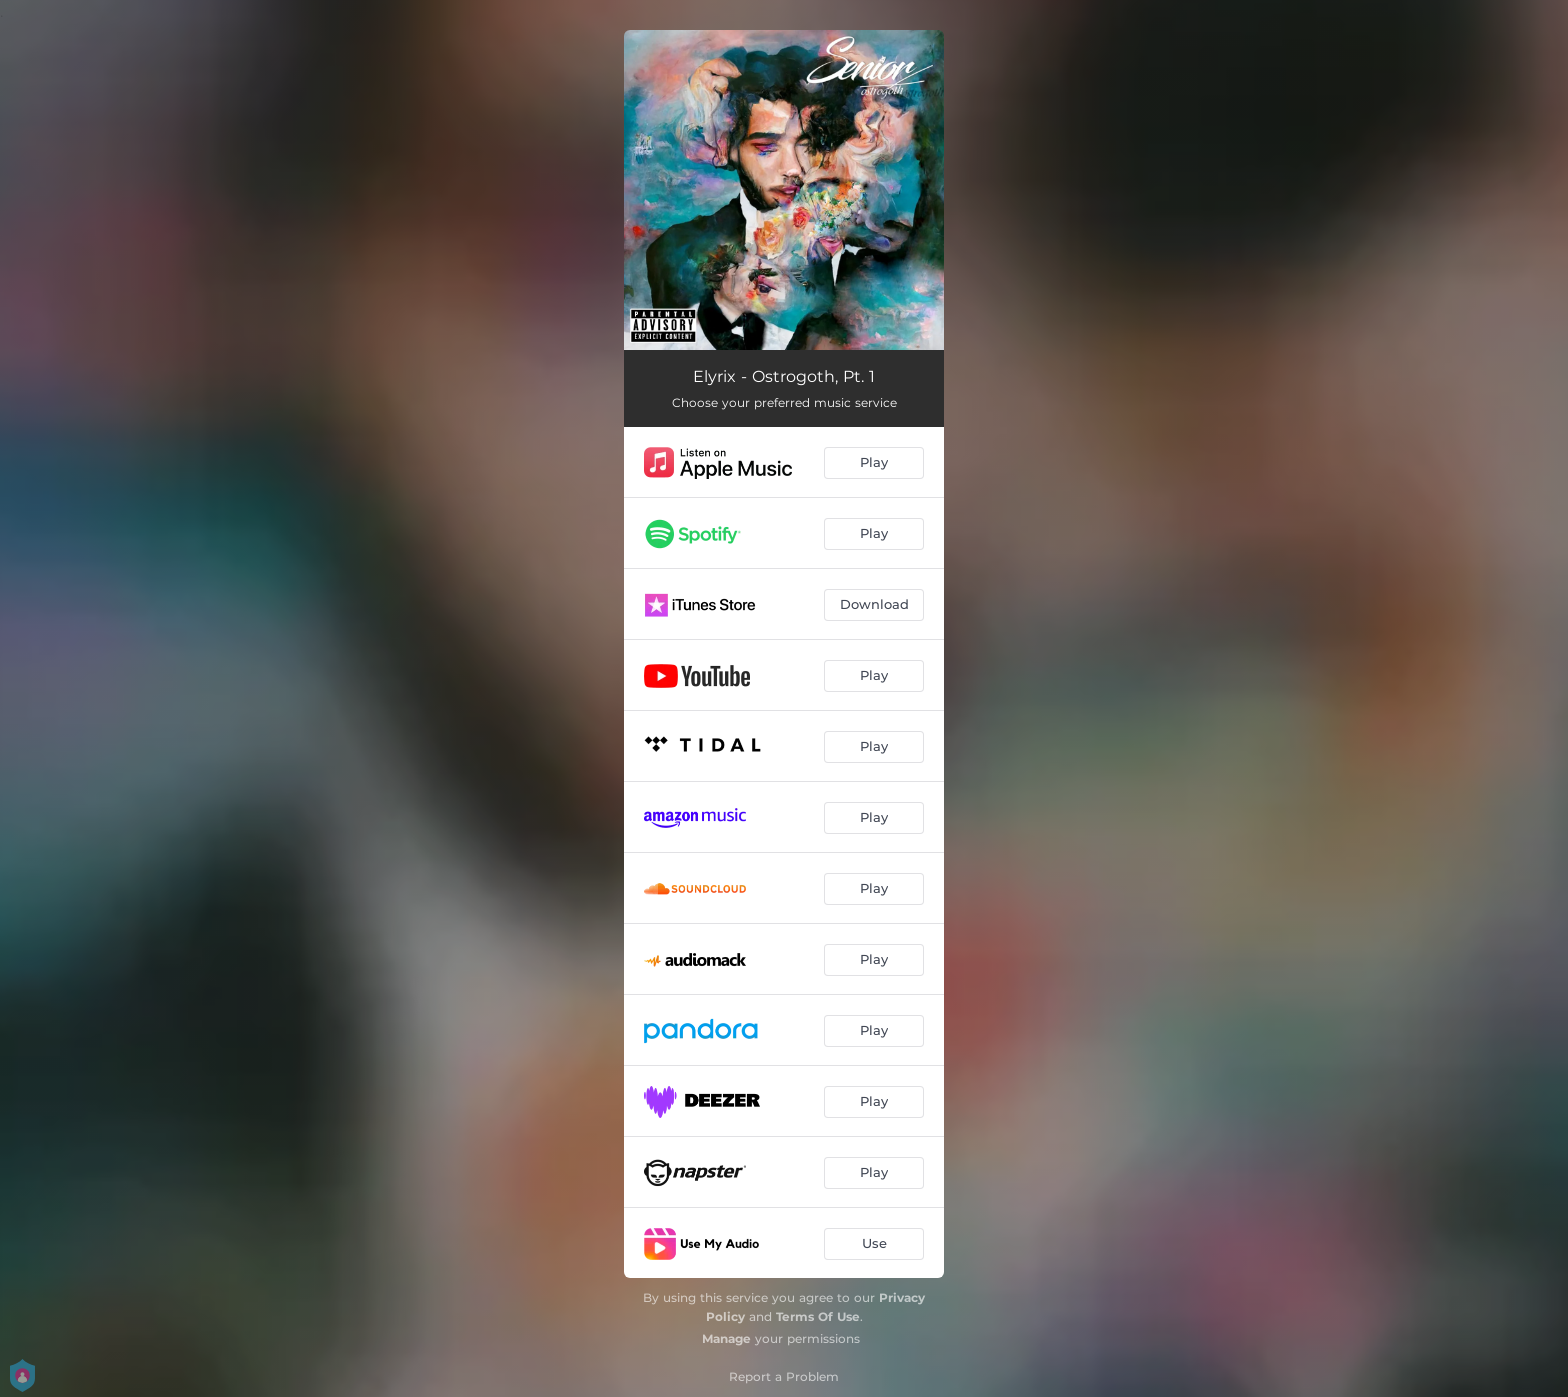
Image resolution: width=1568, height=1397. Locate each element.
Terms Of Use (818, 1316)
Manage (726, 1338)
